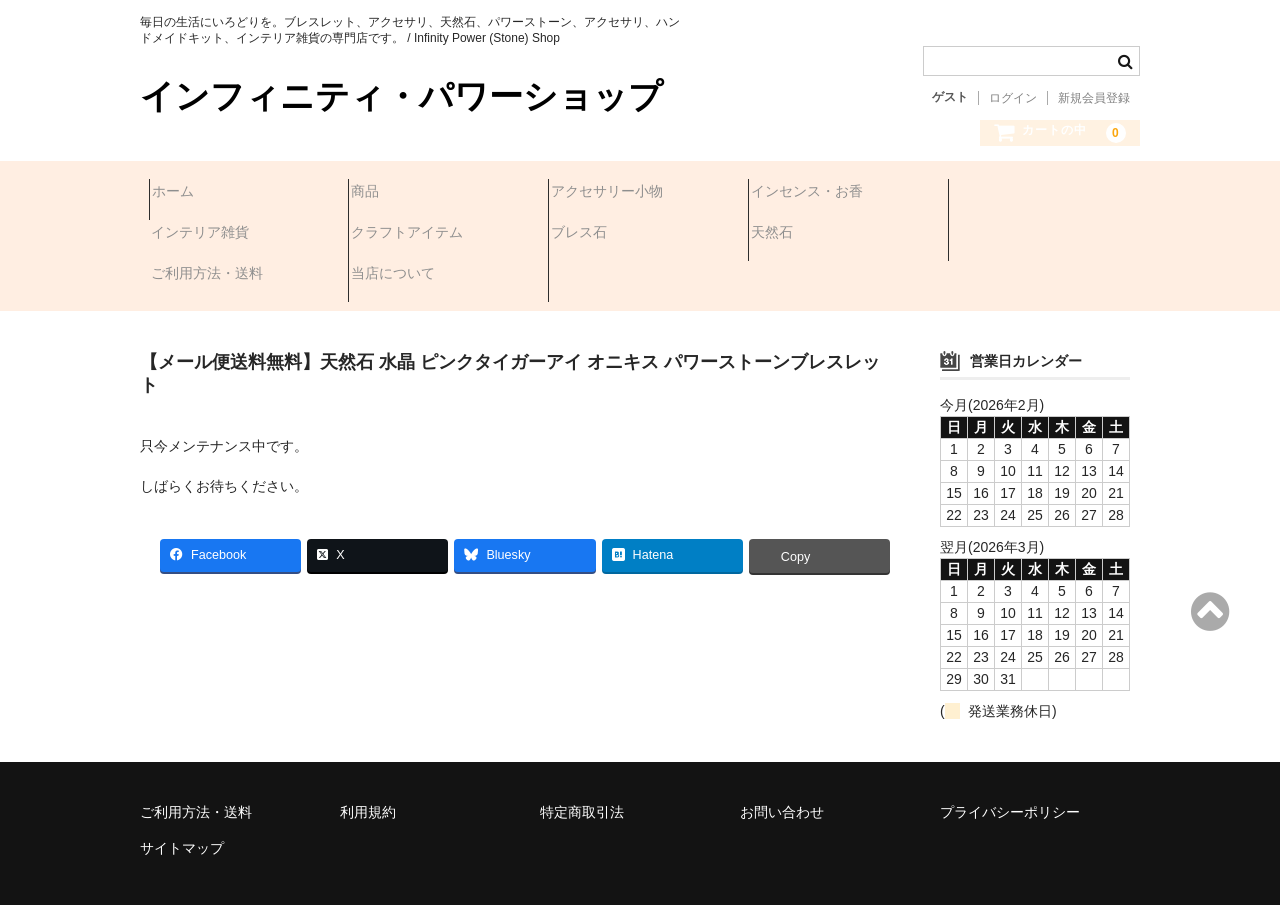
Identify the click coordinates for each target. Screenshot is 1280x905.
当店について (1002, 235)
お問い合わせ (782, 757)
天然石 (581, 235)
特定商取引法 (582, 757)
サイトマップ (182, 793)
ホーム (182, 193)
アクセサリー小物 (616, 193)
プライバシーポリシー (1010, 757)
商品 (374, 193)
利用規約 (368, 757)
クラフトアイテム (216, 235)
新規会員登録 (1094, 98)
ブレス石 (388, 235)
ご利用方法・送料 (816, 235)
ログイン (1013, 98)
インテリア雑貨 (1009, 193)
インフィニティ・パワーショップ (401, 96)
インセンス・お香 (816, 193)
